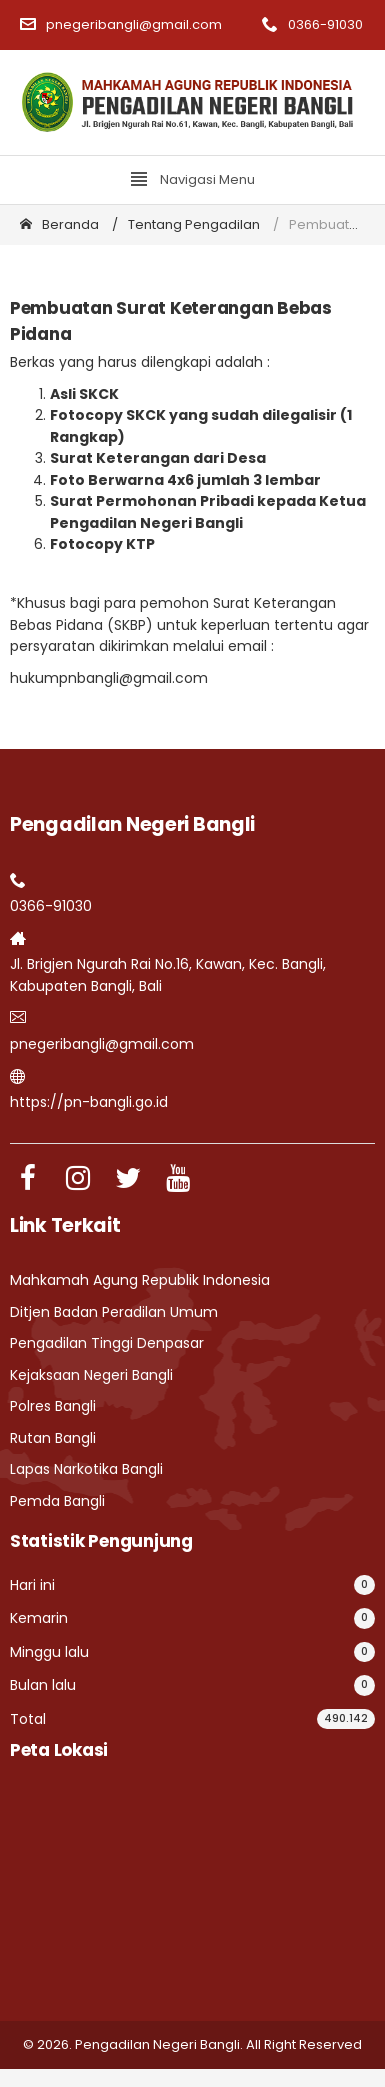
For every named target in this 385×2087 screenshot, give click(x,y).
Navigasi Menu (193, 179)
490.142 (346, 1718)
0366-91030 (312, 24)
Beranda (59, 224)
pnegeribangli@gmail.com (121, 24)
